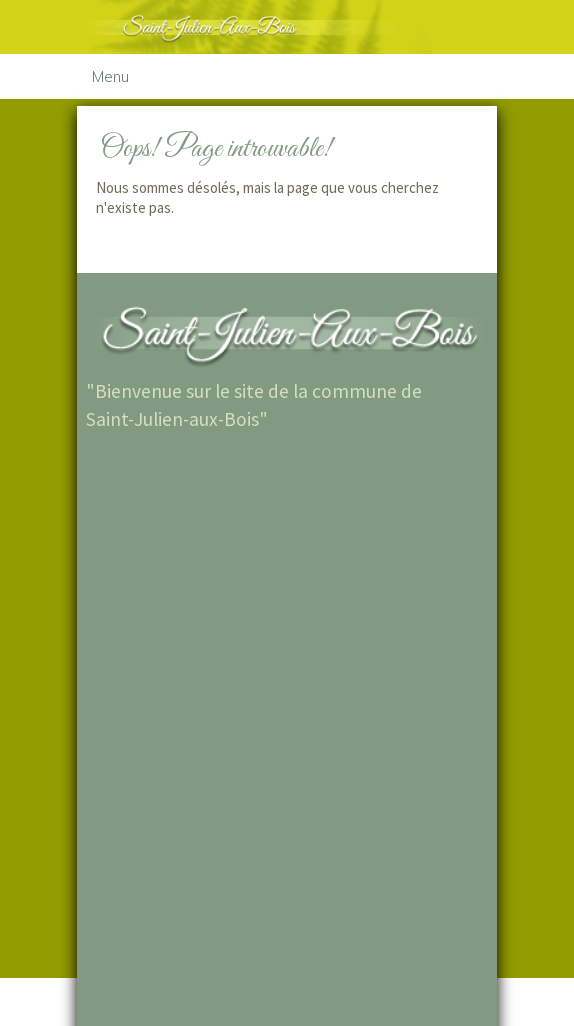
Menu (110, 76)
